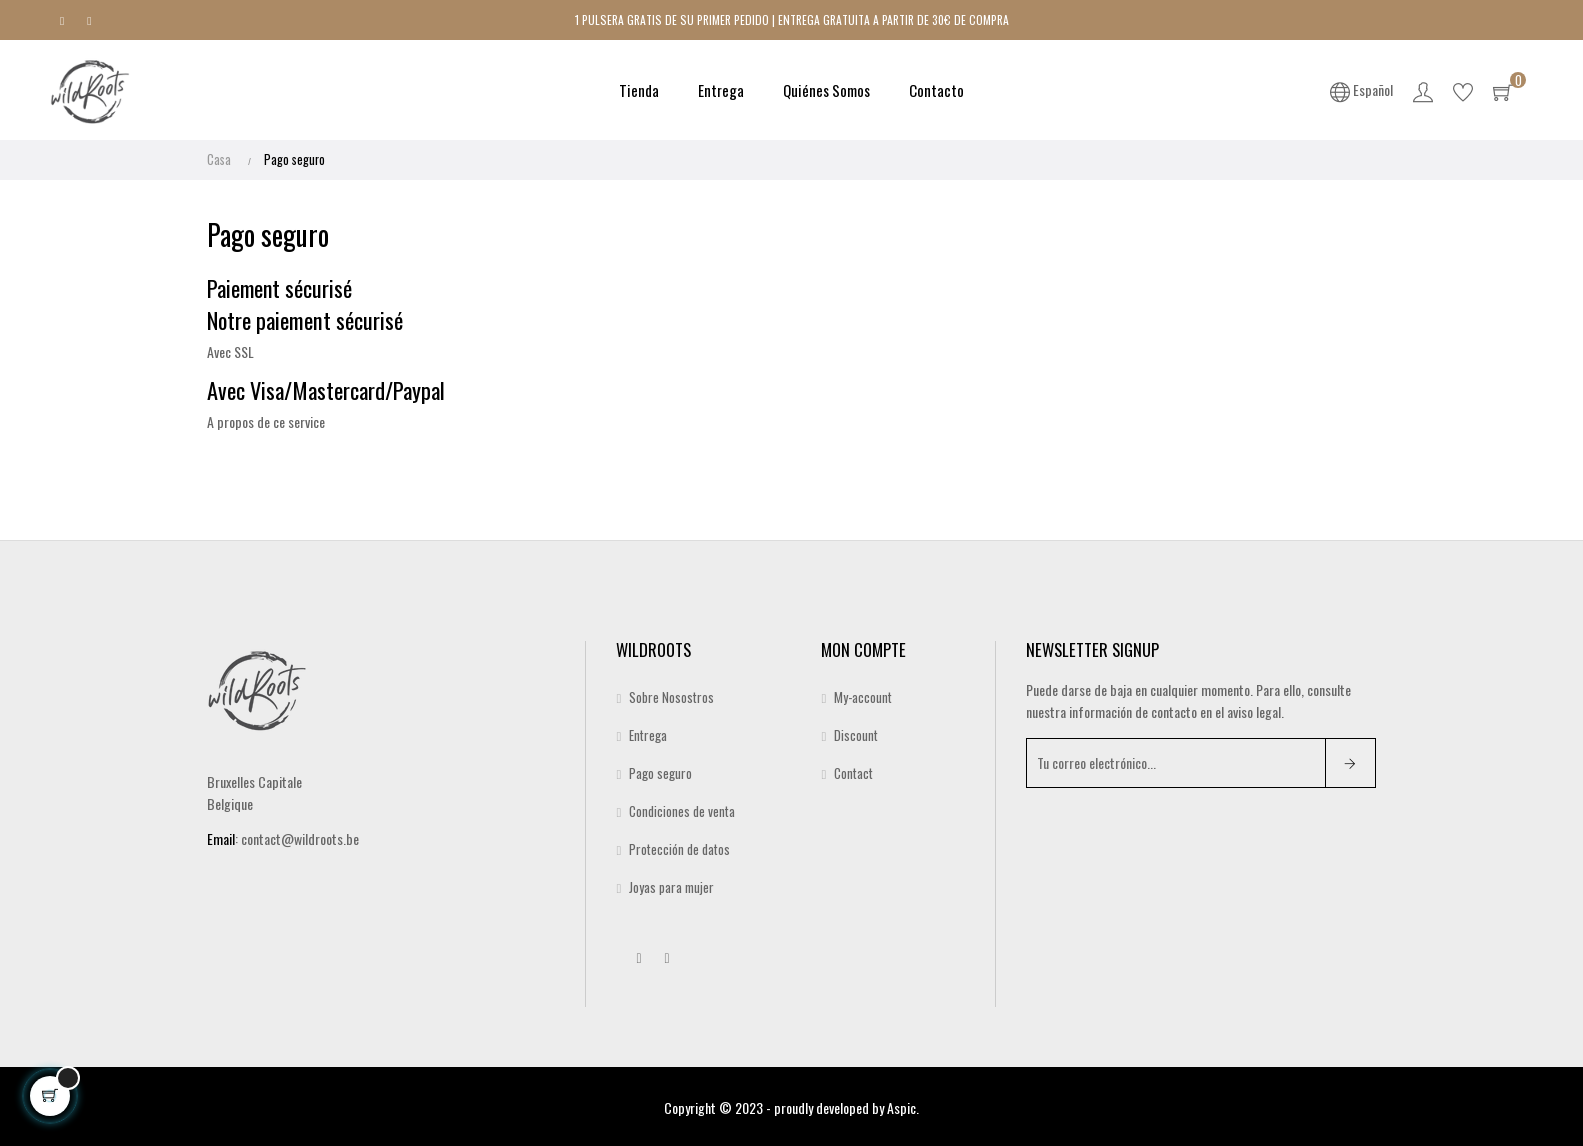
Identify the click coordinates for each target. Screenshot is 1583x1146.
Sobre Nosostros (671, 696)
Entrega (648, 734)
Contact (853, 772)
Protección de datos (679, 848)
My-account (863, 696)
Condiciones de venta (682, 810)
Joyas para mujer (671, 886)
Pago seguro (660, 772)
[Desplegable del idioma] (1362, 90)
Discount (856, 734)
